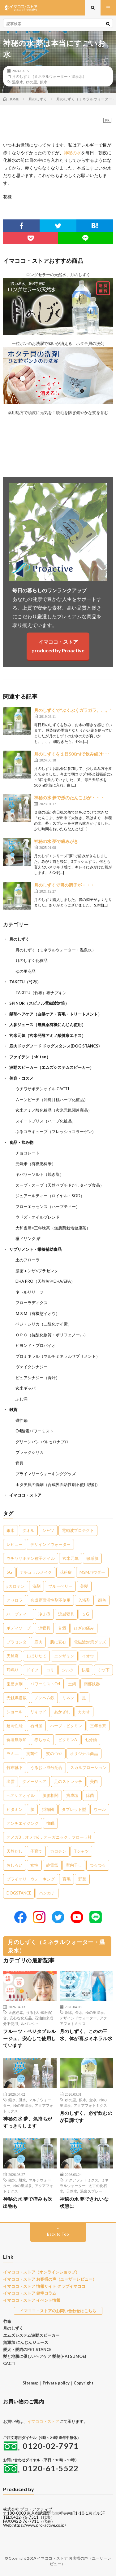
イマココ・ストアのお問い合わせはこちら (58, 2310)
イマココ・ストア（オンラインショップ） (41, 2271)
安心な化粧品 (21, 2018)
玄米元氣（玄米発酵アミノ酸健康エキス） (47, 1035)
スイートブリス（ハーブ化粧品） (45, 1120)
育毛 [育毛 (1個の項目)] (66, 1879)
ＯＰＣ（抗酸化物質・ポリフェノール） (51, 1334)
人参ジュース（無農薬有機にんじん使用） (47, 1024)
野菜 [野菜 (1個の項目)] (82, 1879)
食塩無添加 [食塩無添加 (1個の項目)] (16, 1739)
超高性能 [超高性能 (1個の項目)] (14, 1725)
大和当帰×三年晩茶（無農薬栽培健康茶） (52, 1227)
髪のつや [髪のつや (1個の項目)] (54, 1753)
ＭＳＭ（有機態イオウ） (37, 1313)
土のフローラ (27, 1259)
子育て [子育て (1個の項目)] (36, 1851)
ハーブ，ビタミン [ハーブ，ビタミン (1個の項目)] (66, 1725)
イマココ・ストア (25, 1495)
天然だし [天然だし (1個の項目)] (14, 1851)
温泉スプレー (91, 2191)
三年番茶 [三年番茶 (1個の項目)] (98, 1725)
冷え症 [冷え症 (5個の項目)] (44, 1614)
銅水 (68, 2012)
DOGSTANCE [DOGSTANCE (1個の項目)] (18, 1892)
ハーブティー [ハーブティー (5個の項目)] (18, 1614)
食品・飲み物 (21, 1142)
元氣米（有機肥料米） (35, 1163)
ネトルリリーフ (29, 1292)
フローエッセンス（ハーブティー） (47, 1206)
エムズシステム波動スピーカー (31, 2335)
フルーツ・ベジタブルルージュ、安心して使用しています (29, 2038)
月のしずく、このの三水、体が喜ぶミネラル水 (86, 2034)
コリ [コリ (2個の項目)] (50, 1669)
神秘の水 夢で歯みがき (56, 841)
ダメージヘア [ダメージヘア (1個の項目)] (34, 1781)
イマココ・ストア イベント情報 (31, 2300)
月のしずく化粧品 (31, 960)
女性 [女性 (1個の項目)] (34, 1865)
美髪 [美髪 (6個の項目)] (84, 1586)
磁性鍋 (21, 1420)
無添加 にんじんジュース (25, 2342)
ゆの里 (31, 82)
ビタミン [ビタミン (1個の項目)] (14, 1809)
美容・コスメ (21, 1078)
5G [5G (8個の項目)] (9, 1572)
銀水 (43, 82)
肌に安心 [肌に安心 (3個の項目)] (58, 1641)
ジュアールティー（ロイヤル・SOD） (49, 1195)
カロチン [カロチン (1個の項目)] (58, 1851)
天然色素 (15, 2012)
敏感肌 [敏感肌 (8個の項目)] (92, 1558)
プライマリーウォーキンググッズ (45, 1473)
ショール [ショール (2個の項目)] (14, 1711)
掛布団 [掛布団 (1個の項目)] (48, 1809)
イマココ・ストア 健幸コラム (29, 2293)
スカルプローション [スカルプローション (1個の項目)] (88, 1767)
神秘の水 (72, 152)
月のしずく (19, 939)
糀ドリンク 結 (28, 1238)
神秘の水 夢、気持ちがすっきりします (27, 2122)
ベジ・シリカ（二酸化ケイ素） (43, 1323)
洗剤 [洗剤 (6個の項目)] (36, 1586)
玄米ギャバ (25, 1388)
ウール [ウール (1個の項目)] (100, 1809)
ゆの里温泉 (94, 2012)
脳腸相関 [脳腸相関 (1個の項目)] (50, 1795)
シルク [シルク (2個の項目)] (68, 1669)
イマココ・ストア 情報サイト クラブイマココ (44, 2286)
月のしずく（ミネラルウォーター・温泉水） (49, 76)
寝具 (19, 1463)
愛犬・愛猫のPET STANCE (27, 2349)
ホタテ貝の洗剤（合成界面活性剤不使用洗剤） (57, 1484)
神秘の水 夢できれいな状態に (84, 2202)
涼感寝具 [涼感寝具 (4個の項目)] (66, 1614)
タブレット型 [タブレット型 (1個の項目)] (74, 1809)
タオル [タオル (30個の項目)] (28, 1530)
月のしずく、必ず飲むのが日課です (86, 2116)
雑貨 (13, 1409)
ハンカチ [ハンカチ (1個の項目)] (47, 1892)
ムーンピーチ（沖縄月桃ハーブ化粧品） (51, 1099)
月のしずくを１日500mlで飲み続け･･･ (71, 753)
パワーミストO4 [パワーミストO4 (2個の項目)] (45, 1683)
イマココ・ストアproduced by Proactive (58, 646)
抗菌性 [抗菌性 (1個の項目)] (32, 1753)
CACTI (9, 2363)
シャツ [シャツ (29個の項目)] (48, 1530)
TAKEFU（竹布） (25, 981)
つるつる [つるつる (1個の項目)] (98, 1865)
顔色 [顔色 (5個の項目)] (102, 1600)
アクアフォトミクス (90, 2105)
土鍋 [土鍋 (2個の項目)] (72, 1683)
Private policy (56, 2382)
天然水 (71, 2191)
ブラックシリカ (29, 1452)
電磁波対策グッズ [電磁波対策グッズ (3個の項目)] (90, 1641)
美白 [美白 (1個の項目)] (94, 1781)
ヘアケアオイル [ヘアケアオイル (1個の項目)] (20, 1795)
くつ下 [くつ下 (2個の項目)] (103, 1669)
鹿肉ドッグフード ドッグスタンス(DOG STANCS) (54, 1045)
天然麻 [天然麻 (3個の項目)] (12, 1655)
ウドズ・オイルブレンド (37, 1217)
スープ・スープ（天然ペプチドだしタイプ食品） (59, 1185)
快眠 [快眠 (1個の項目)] (50, 1823)
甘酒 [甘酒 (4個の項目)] (62, 1627)
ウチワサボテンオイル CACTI (42, 1088)
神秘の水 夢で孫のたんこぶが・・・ (69, 797)
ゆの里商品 (25, 971)
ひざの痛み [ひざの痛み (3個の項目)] (84, 1627)
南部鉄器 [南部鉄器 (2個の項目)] (92, 1683)
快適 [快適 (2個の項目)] (86, 1669)
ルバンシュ (30, 2023)
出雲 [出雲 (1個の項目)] (10, 1781)
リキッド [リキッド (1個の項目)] (38, 1711)
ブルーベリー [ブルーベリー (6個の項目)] (60, 1586)
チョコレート (27, 1152)
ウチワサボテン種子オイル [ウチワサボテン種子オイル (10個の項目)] (30, 1558)
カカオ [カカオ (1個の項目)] (84, 1711)
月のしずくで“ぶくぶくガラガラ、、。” (72, 710)
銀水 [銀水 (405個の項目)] (10, 1530)
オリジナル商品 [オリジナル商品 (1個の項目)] (84, 1753)
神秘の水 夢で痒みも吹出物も (27, 2202)
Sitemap (31, 2382)
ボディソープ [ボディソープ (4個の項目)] (18, 1627)
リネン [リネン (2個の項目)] (68, 1697)
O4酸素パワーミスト (34, 1430)
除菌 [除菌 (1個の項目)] (90, 1795)
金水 (79, 2012)
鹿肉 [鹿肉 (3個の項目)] (38, 1641)
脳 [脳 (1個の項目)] (32, 1809)
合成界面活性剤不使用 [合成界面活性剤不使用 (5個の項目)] (50, 1600)
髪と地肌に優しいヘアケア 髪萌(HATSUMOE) (44, 2356)
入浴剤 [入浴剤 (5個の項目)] (84, 1600)
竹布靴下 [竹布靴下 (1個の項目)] (14, 1767)
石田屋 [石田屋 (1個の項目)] (36, 1725)
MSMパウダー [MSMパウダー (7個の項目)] (92, 1572)
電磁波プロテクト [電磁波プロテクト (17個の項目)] (78, 1530)
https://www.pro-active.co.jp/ (39, 2525)
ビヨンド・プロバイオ (35, 1345)
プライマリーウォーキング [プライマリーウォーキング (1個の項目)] (30, 1879)
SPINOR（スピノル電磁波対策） (39, 1003)
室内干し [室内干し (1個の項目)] (74, 1865)
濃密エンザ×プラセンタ (36, 1270)
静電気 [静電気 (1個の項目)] (52, 1865)
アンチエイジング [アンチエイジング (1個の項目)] (22, 1823)
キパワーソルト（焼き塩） (39, 1174)
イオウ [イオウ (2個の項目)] (88, 1655)
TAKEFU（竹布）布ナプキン (41, 992)
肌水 (22, 2100)
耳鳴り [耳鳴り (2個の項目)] (12, 1669)
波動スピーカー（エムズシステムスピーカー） (51, 1067)
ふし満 (21, 1398)
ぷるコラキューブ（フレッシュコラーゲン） (55, 1131)
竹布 (7, 2321)
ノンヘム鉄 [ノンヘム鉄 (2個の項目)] (44, 1697)
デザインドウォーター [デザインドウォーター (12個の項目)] (50, 1544)
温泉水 (17, 82)
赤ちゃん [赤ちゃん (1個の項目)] (42, 1739)
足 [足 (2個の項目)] (84, 1697)
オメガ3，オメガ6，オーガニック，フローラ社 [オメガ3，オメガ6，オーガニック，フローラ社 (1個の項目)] (49, 1837)
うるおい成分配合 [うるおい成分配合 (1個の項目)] (46, 1767)
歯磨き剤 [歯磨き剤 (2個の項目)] (14, 1683)
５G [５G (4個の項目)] (85, 1614)
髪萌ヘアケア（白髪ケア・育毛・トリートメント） (55, 1014)
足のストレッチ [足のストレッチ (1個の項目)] (68, 1781)
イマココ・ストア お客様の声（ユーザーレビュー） (50, 2279)
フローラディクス (31, 1302)
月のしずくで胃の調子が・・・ (64, 885)
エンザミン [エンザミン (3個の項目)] (64, 1655)
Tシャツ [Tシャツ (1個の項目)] (81, 1851)
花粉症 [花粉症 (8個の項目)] (66, 1572)
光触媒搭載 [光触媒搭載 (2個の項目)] (16, 1697)
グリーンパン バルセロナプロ (42, 1441)
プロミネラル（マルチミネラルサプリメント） (57, 1356)
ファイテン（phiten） (29, 1056)
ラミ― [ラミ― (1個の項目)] (12, 1753)
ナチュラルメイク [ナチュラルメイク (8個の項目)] (36, 1572)
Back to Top (58, 2234)
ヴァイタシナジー (31, 1366)
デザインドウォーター (78, 2018)
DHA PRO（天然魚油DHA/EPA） (45, 1281)
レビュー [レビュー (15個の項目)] (14, 1544)
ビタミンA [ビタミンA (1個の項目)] (67, 1739)
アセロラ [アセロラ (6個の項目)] (14, 1600)
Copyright (83, 2382)
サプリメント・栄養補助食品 (35, 1249)
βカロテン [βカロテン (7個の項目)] (15, 1586)
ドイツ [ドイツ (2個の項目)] (32, 1669)
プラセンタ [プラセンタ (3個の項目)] (16, 1641)
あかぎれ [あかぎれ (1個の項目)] (62, 1711)
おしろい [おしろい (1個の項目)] (14, 1865)
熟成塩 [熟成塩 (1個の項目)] (72, 1795)
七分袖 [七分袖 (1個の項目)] (91, 1739)
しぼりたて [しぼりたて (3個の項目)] (36, 1655)
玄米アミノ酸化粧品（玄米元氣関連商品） (53, 1110)
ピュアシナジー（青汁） (37, 1377)
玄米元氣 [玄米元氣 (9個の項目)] (70, 1558)
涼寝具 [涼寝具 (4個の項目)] (44, 1627)
